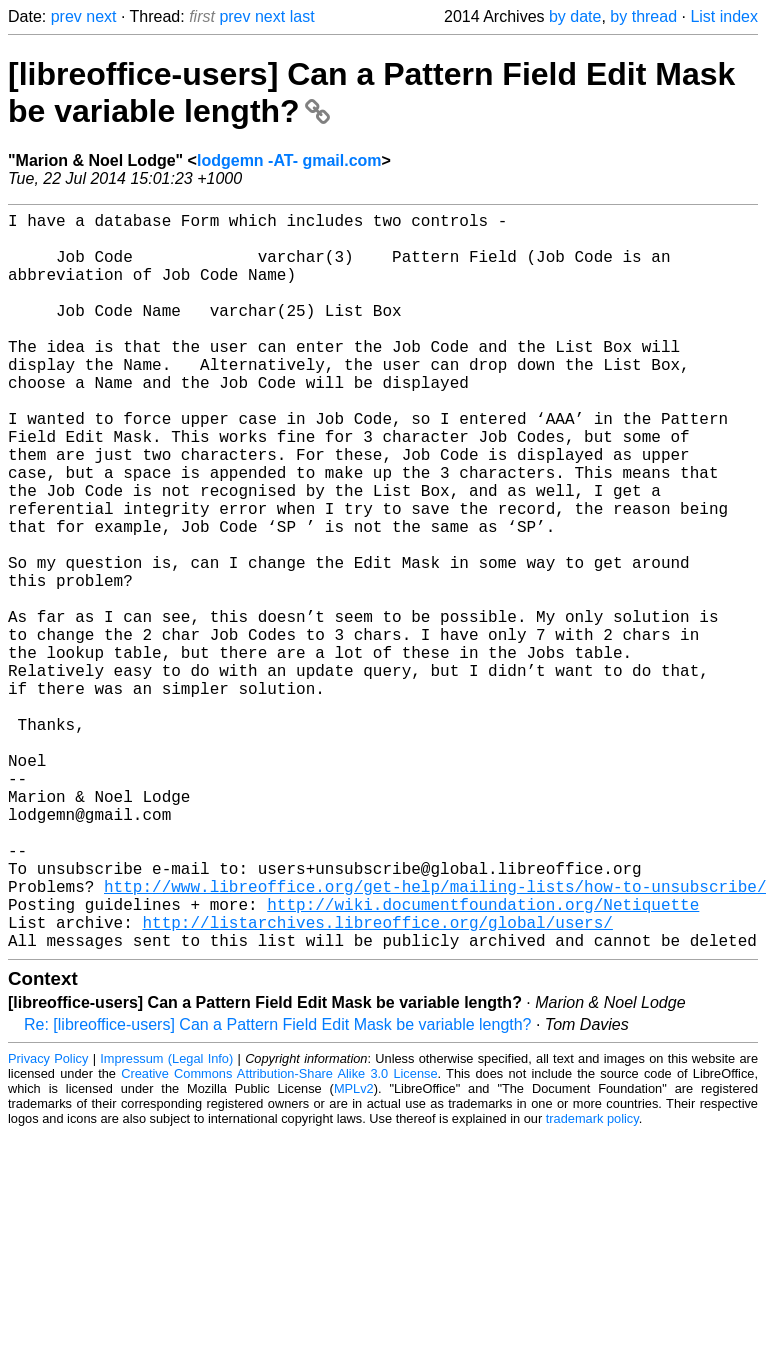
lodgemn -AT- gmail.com (289, 160)
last (302, 16)
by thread (643, 16)
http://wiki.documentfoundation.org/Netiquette (483, 1060)
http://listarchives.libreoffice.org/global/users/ (377, 1082)
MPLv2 (354, 1252)
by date (575, 16)
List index (724, 16)
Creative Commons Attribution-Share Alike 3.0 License (279, 1237)
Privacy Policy (48, 1222)
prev (66, 16)
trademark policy (592, 1282)
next (101, 16)
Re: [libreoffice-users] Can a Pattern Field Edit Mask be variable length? (278, 1188)
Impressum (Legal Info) (166, 1222)
